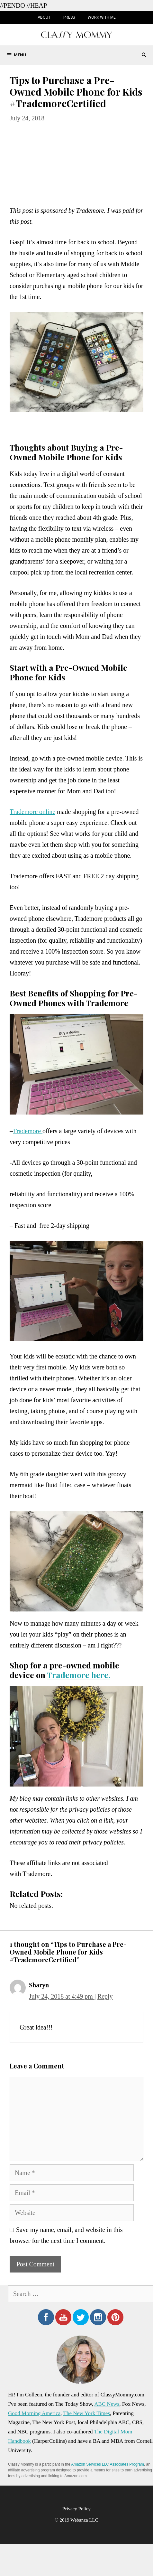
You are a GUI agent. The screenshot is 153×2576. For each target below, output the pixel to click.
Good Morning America (34, 2413)
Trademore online (32, 811)
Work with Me (102, 17)
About (44, 17)
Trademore (27, 1130)
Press (69, 17)
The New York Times (86, 2413)
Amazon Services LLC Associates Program (107, 2464)
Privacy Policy (76, 2508)
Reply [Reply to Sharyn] (105, 1996)
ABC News (106, 2404)
